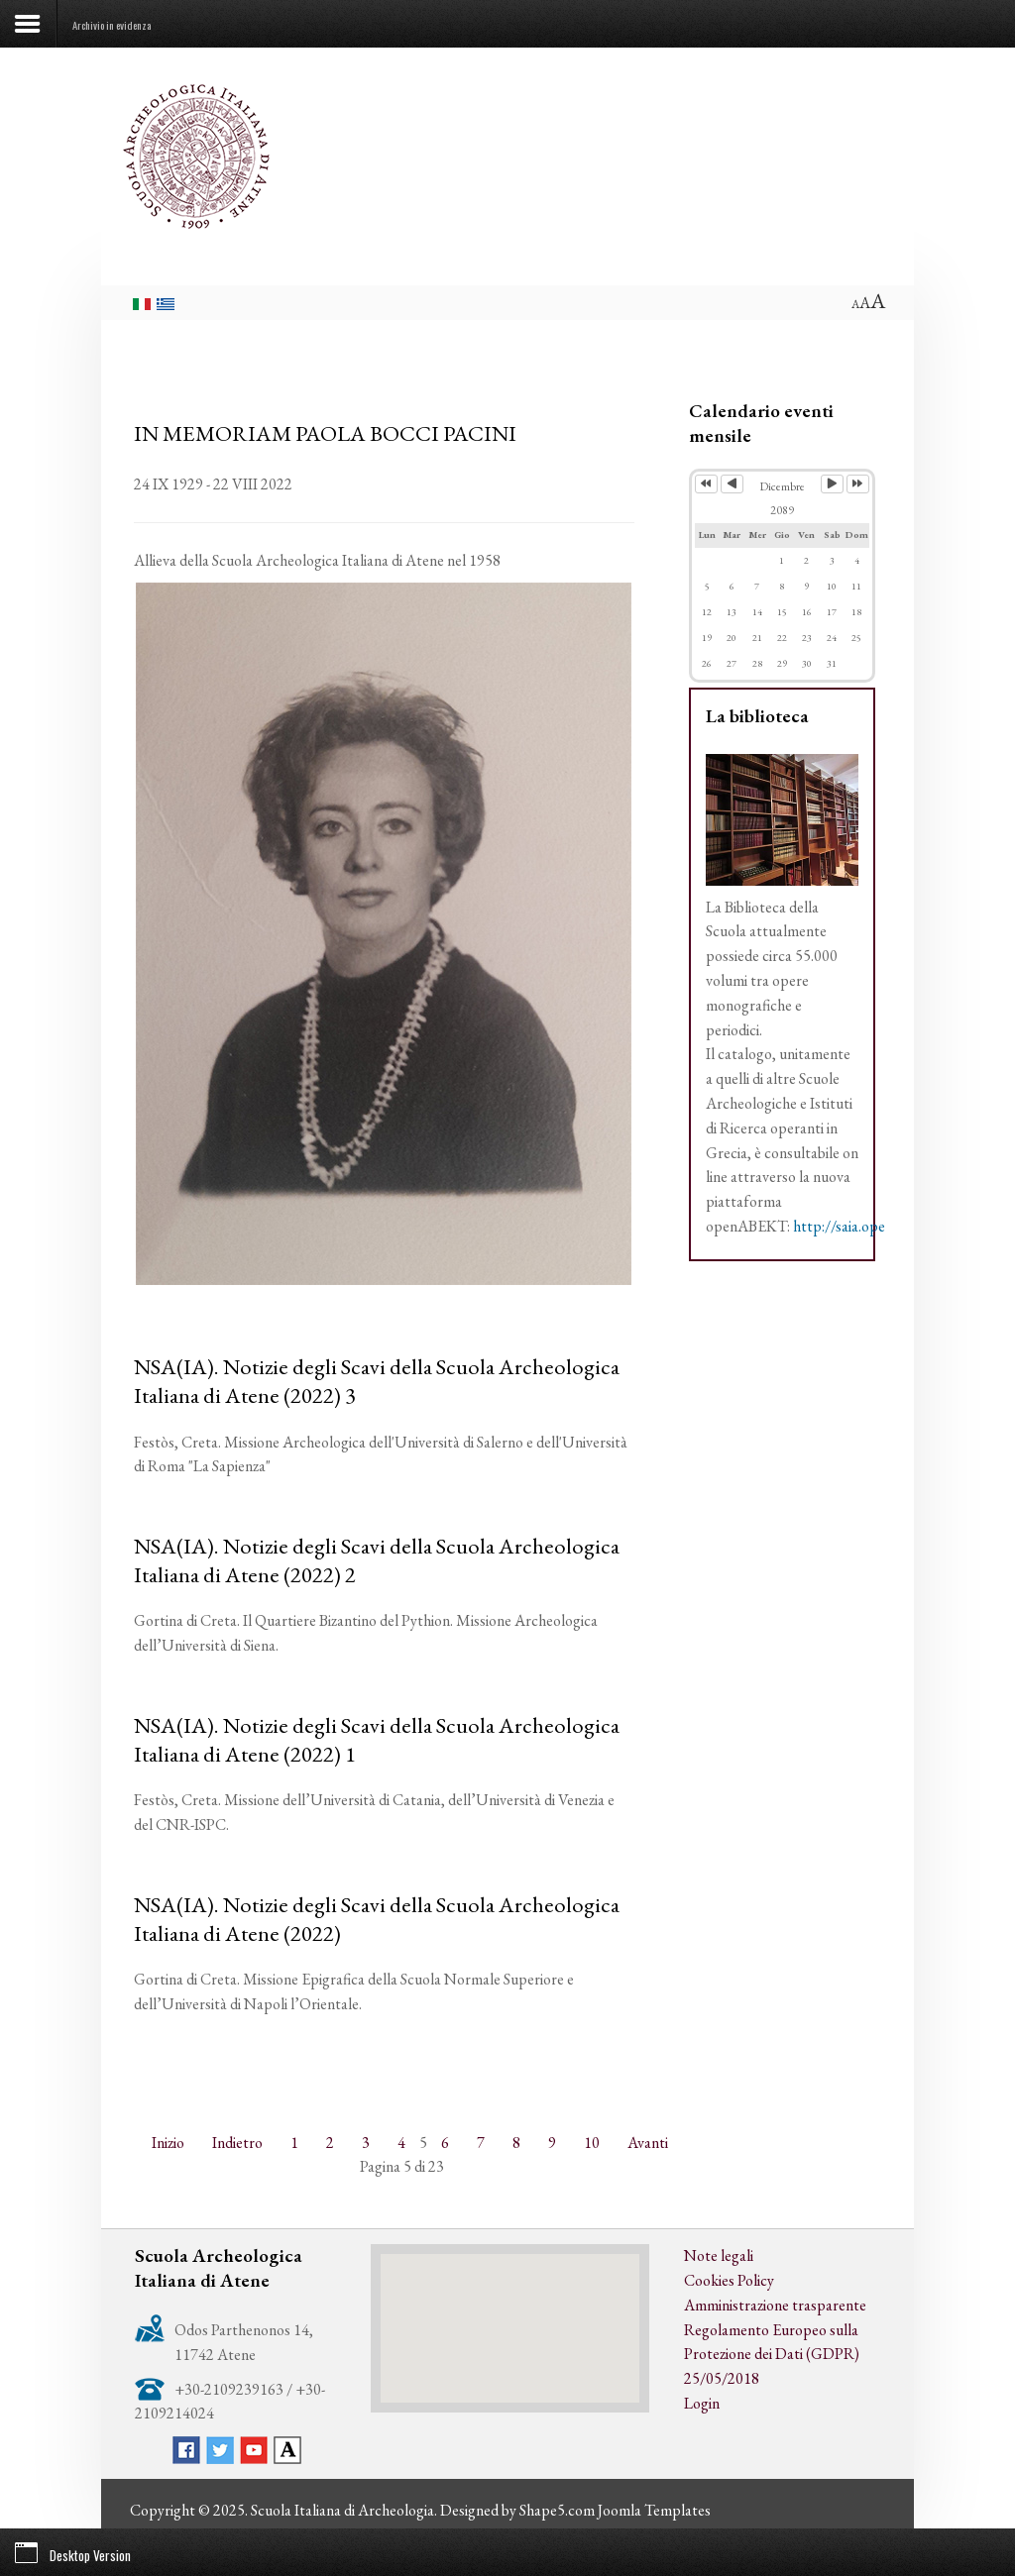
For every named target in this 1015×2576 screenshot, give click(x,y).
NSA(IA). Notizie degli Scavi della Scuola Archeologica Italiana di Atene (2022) (377, 1918)
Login (702, 2403)
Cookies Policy (729, 2280)
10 (592, 2142)
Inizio (168, 2142)
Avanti (647, 2142)
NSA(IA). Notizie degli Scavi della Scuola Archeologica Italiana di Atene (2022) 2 (377, 1560)
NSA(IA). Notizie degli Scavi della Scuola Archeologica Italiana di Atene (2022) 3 (377, 1380)
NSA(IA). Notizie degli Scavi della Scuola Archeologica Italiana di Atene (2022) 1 (377, 1739)
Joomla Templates (654, 2510)
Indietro (237, 2142)
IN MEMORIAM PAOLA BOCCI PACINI (325, 433)
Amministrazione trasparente (775, 2305)
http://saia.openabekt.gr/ (872, 1226)
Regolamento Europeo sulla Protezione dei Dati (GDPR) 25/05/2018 (771, 2354)
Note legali (718, 2255)
